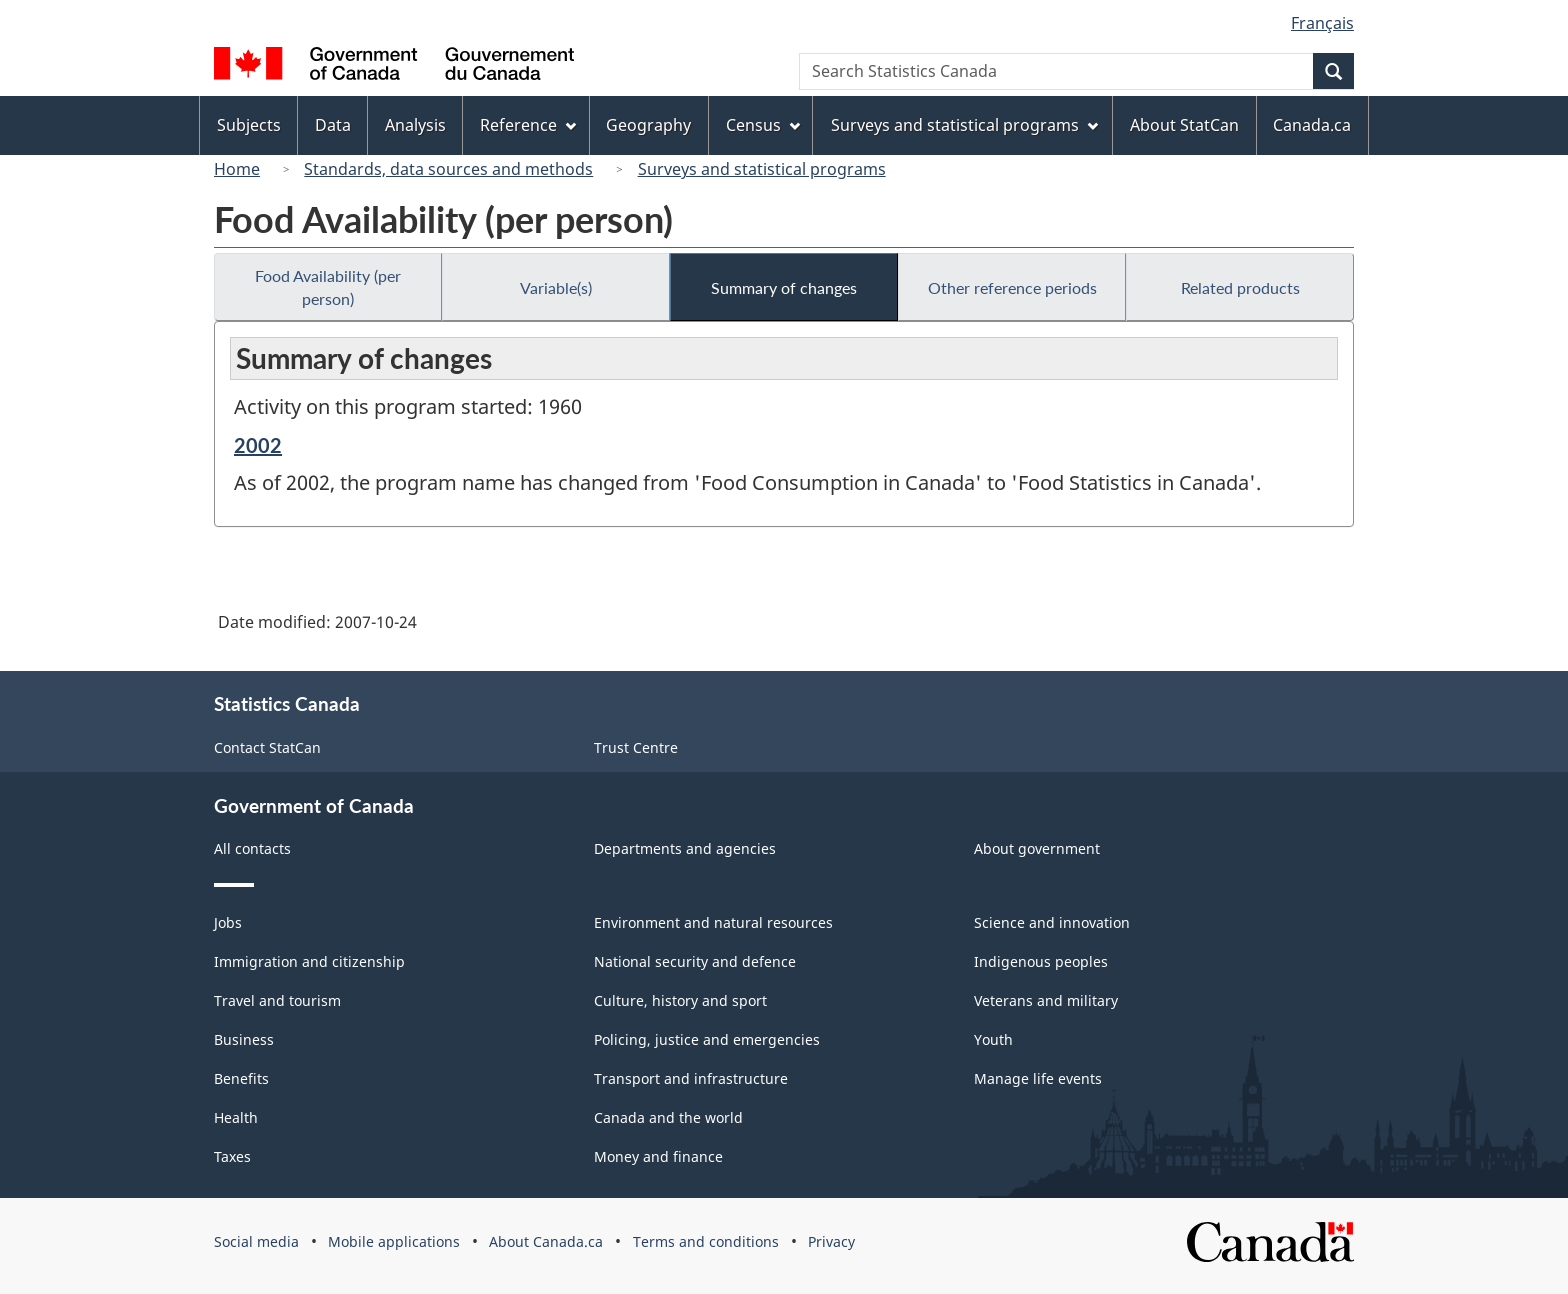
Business (244, 1039)
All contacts (252, 848)
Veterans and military (1046, 1000)
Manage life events (1038, 1078)
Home (237, 169)
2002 (258, 445)
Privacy (831, 1241)
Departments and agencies (685, 848)
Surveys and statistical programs (762, 169)
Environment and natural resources (713, 922)
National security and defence (695, 961)
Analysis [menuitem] (415, 125)
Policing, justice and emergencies (707, 1039)
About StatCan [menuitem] (1184, 125)
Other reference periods (1012, 287)
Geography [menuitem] (648, 125)
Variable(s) (556, 287)
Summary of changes (784, 287)
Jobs (228, 922)
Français (1322, 23)
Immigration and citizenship (309, 961)
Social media (256, 1241)
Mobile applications (394, 1241)
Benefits (241, 1078)
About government (1037, 848)
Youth (993, 1039)
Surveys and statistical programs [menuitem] (964, 125)
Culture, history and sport (680, 1000)
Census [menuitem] (763, 125)
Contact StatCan (267, 747)
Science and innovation (1052, 922)
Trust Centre (636, 747)
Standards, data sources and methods (448, 169)
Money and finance (658, 1156)
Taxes (232, 1156)
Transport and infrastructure (691, 1078)
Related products (1240, 287)
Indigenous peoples (1041, 961)
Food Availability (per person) (328, 287)
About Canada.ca (546, 1241)
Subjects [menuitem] (249, 125)
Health (236, 1117)
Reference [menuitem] (528, 125)
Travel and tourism (277, 1000)
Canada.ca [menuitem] (1312, 125)
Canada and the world (668, 1117)
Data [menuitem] (333, 125)
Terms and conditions (706, 1241)
